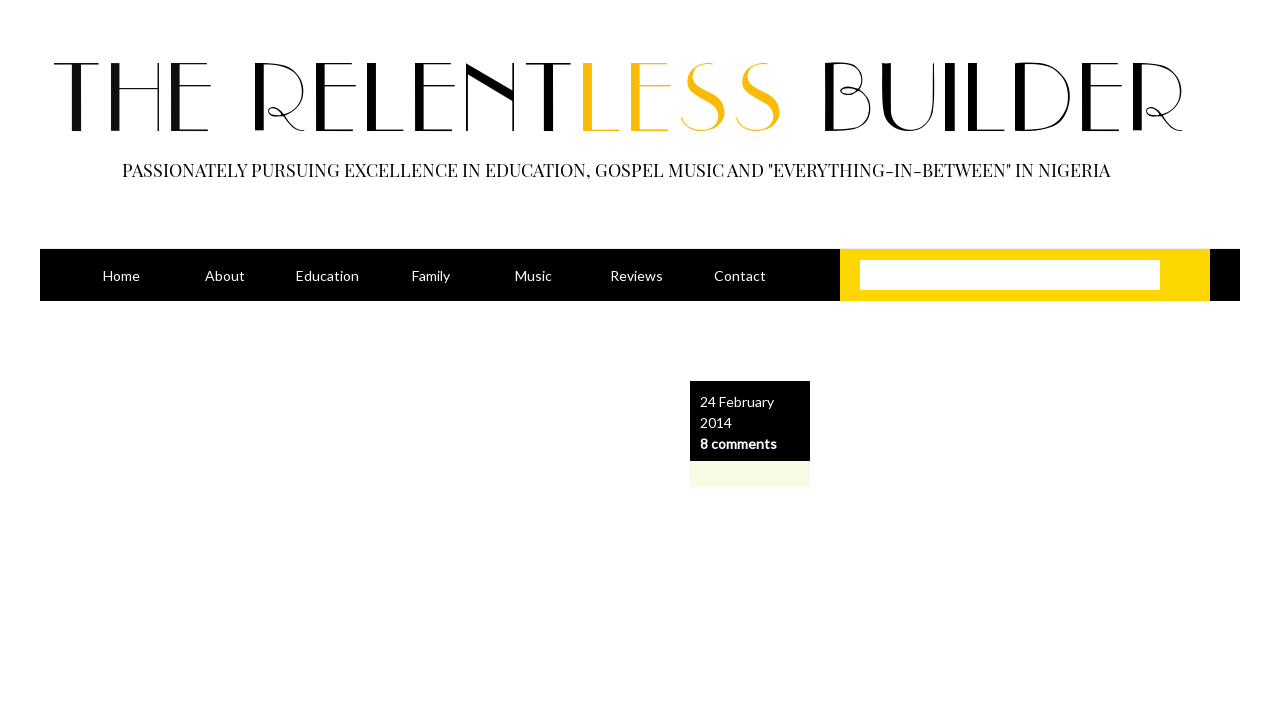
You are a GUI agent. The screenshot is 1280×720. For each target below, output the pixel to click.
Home (121, 275)
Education (327, 275)
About (225, 275)
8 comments (738, 443)
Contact (740, 275)
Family (431, 275)
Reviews (636, 275)
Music (533, 275)
